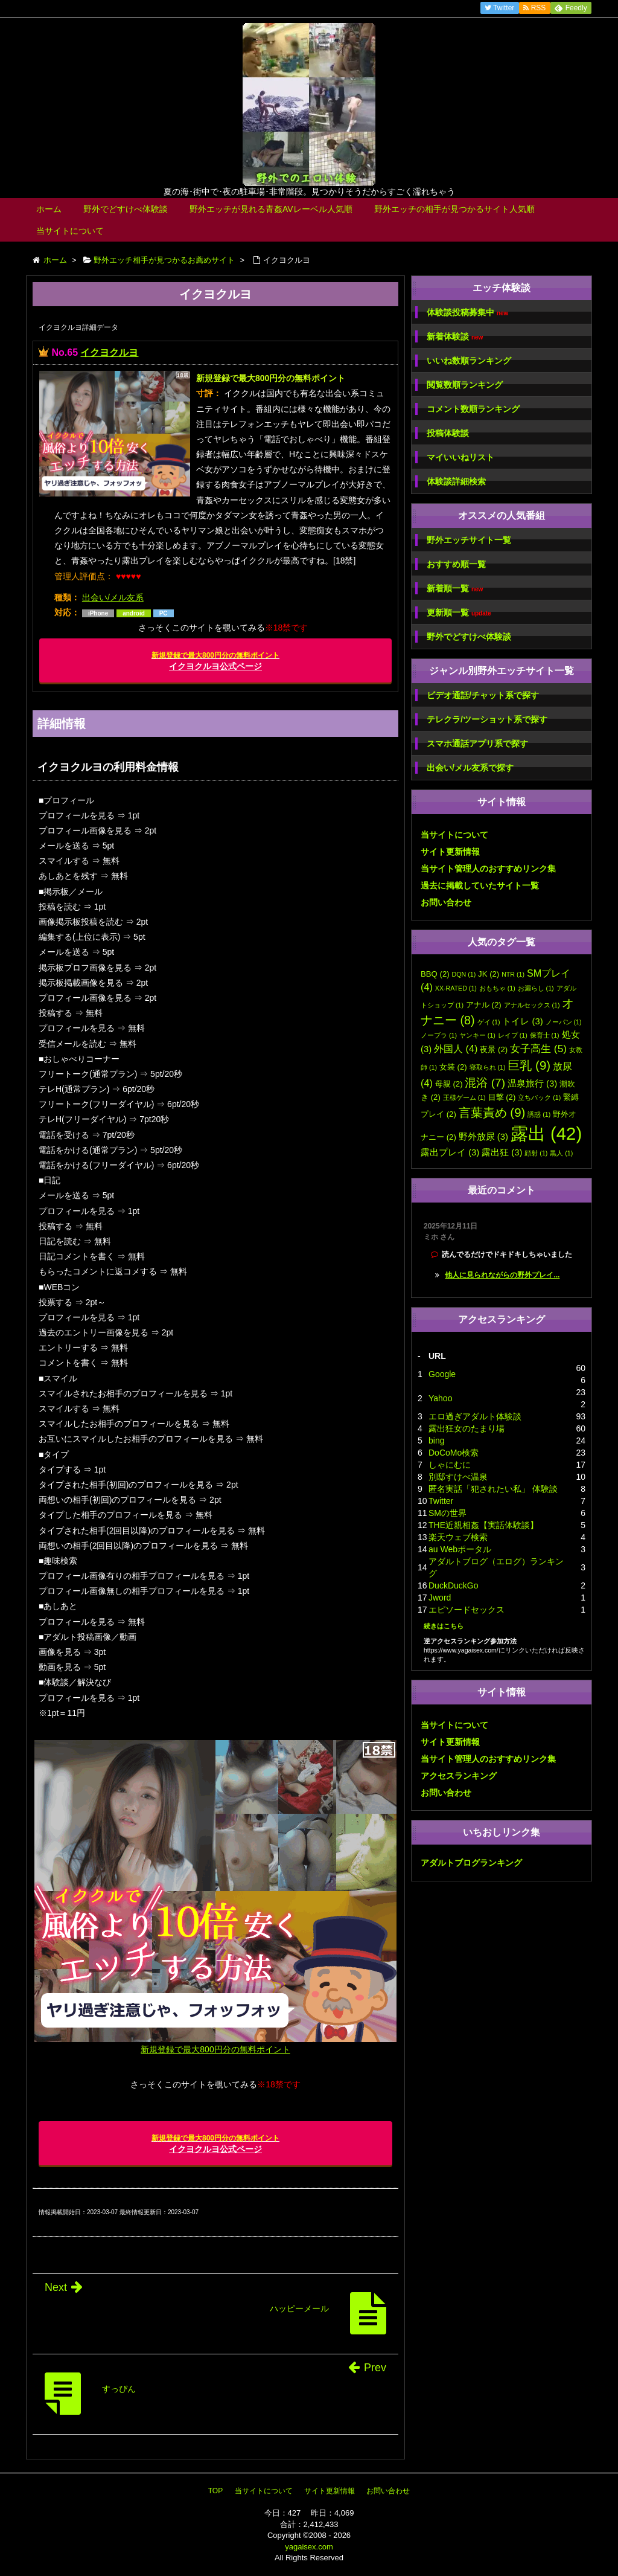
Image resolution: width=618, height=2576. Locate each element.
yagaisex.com (309, 2546)
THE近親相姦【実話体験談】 (483, 1525)
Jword (439, 1597)
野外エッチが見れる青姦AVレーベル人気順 (271, 209)
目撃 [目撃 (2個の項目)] (502, 1097)
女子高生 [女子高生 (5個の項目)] (538, 1048)
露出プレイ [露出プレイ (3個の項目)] (450, 1152)
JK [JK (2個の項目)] (488, 973)
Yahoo (440, 1398)
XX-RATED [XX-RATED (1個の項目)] (456, 988)
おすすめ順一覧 (456, 564)
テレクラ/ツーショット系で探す (487, 719)
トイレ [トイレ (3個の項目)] (522, 1021)
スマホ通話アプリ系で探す (477, 743)
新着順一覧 (455, 588)
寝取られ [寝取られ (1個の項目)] (488, 1067)
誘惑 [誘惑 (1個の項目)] (538, 1114)
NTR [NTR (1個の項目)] (513, 974)
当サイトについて (70, 231)
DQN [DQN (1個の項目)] (464, 974)
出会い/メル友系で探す (470, 767)
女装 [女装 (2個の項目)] (453, 1066)
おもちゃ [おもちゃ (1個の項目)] (497, 988)
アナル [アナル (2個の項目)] (484, 1004)
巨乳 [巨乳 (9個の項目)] (529, 1065)
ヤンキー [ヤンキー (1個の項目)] (477, 1035)
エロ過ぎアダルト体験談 (474, 1416)
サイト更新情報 (450, 851)
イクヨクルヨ (109, 352)
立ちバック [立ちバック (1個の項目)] (539, 1097)
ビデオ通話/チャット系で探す (483, 695)
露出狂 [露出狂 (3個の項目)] (502, 1152)
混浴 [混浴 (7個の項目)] (485, 1082)
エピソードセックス (466, 1609)
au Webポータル (459, 1549)
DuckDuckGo (453, 1585)
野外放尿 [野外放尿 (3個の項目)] (483, 1137)
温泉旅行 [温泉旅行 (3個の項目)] (532, 1083)
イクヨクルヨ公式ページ (215, 661)
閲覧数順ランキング (465, 385)
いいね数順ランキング (469, 360)
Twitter (440, 1501)
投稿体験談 (448, 433)
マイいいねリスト (460, 457)
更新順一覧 (459, 612)
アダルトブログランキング (471, 1863)
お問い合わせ (446, 902)
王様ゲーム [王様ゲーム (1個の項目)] (464, 1097)
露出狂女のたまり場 (466, 1428)
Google (442, 1374)
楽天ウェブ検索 (458, 1537)
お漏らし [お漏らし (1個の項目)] (536, 988)
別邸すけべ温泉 (458, 1477)
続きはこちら (444, 1626)
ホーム (49, 209)
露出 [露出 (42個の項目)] (546, 1133)
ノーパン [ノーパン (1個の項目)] (564, 1022)
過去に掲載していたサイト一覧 (480, 885)
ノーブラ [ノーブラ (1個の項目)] (439, 1035)
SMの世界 (447, 1513)
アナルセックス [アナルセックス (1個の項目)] (532, 1005)
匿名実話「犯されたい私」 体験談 (493, 1489)
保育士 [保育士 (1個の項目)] (544, 1035)
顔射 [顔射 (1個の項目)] (535, 1153)
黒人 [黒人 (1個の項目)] (561, 1153)
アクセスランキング (459, 1776)
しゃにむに (449, 1464)
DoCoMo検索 (453, 1452)
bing (436, 1440)
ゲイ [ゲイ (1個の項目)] (488, 1022)
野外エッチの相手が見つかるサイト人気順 (454, 209)
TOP (215, 2491)
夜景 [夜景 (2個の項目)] (494, 1049)
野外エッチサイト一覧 (469, 540)
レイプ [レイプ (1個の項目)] (512, 1035)
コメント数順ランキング (473, 409)
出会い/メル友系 (113, 597)
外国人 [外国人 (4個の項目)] (455, 1048)
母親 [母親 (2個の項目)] (449, 1083)
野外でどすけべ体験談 (125, 209)
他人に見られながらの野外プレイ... (502, 1275)
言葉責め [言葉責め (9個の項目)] (492, 1112)
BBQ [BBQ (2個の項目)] (435, 973)
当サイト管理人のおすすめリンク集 (488, 868)
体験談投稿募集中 (467, 312)
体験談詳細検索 (456, 481)
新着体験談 (455, 336)
